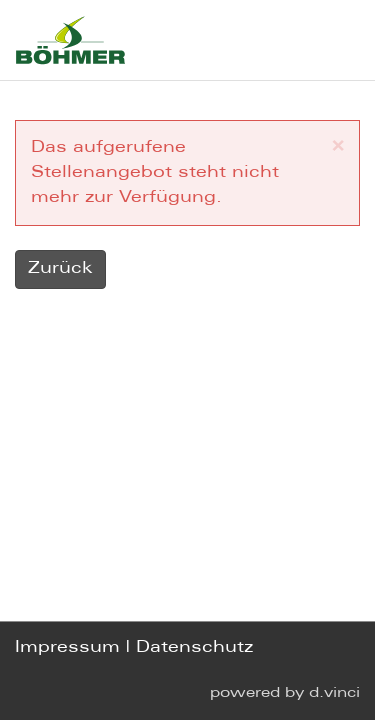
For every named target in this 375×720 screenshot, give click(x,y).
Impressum (67, 648)
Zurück (60, 268)
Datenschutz (194, 648)
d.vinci (334, 693)
